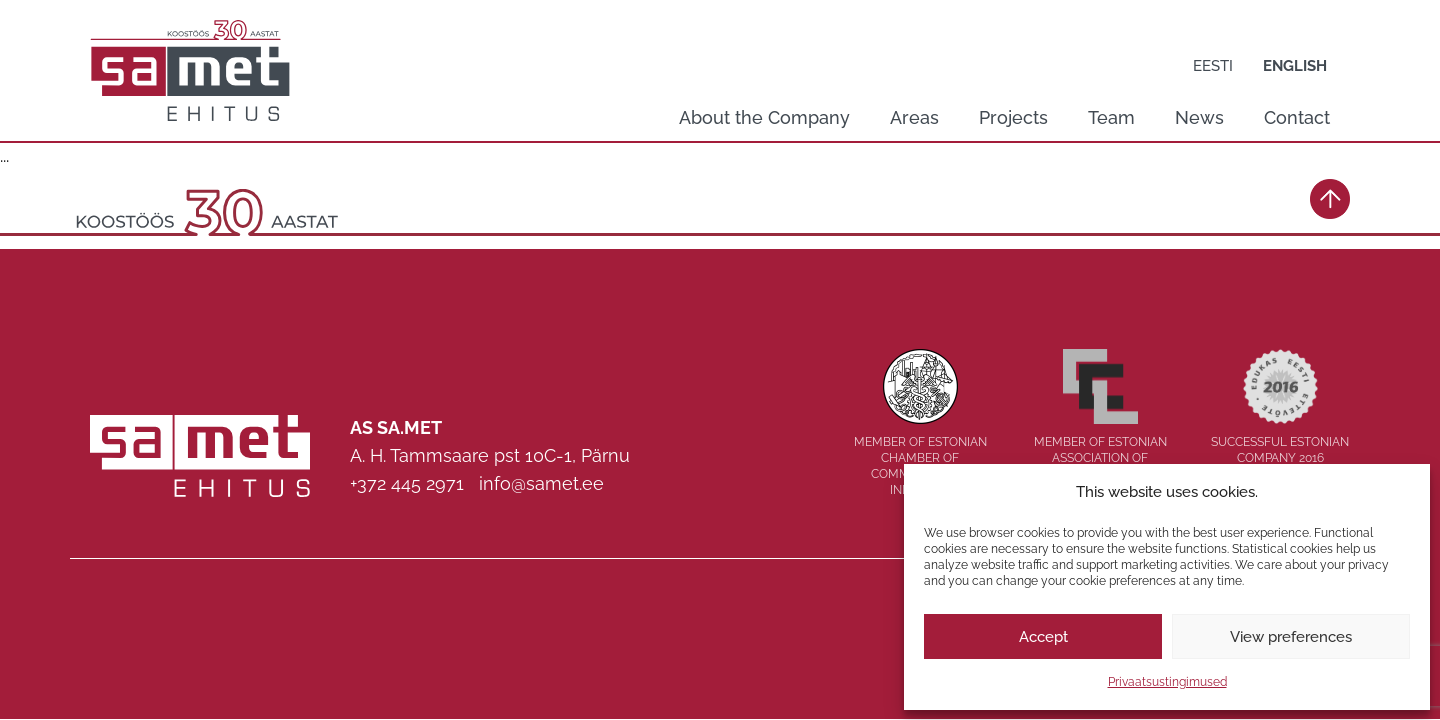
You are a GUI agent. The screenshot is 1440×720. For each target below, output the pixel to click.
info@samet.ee (541, 483)
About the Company (764, 117)
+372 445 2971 (407, 483)
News (1199, 117)
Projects (1013, 117)
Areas (914, 117)
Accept (1043, 637)
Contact (1297, 117)
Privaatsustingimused (1167, 682)
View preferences (1291, 637)
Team (1111, 117)
